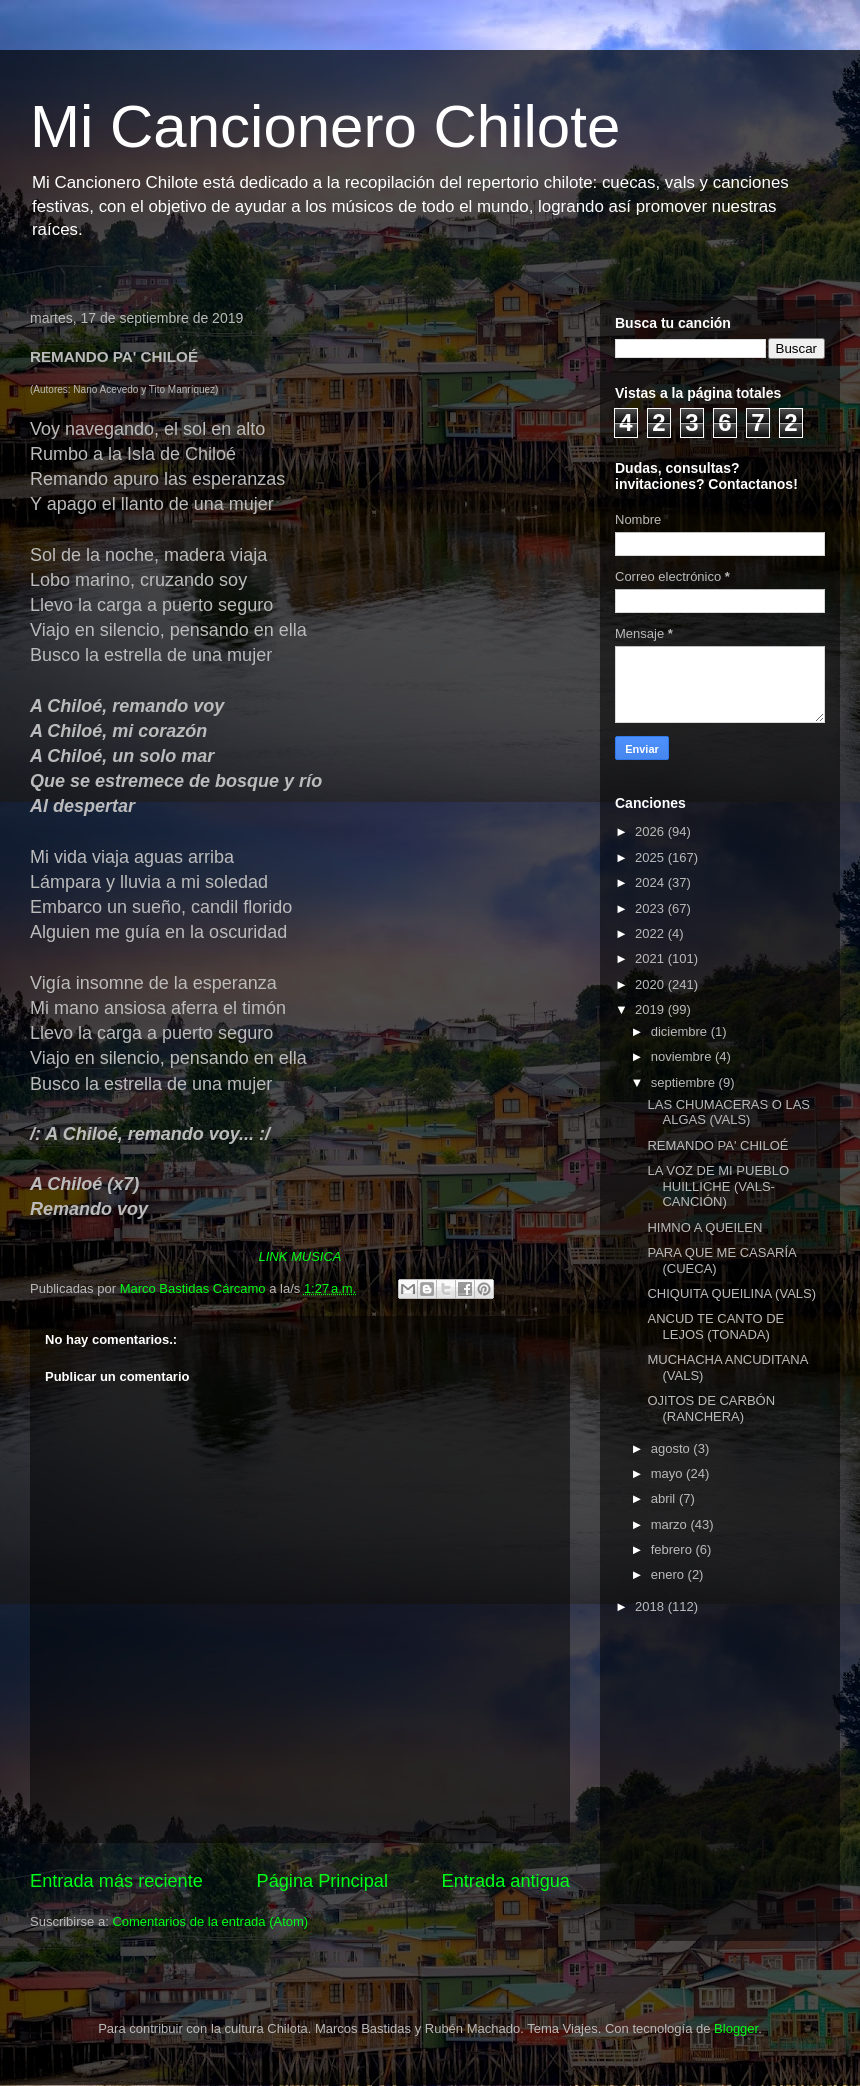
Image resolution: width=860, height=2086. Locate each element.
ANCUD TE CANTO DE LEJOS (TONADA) (715, 1326)
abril (665, 1498)
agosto (672, 1448)
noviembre (683, 1056)
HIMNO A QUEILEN (704, 1227)
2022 (651, 933)
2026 (651, 831)
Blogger (736, 2028)
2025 (651, 857)
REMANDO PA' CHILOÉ (717, 1145)
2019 (651, 1009)
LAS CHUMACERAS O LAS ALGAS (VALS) (728, 1112)
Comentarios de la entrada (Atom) (210, 1921)
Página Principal (322, 1881)
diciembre (681, 1031)
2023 (651, 908)
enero (669, 1574)
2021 (651, 958)
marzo (671, 1524)
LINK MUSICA (299, 1256)
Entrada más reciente (116, 1881)
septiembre (685, 1082)
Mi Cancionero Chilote (325, 126)
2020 (651, 984)
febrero (673, 1549)
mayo (668, 1473)
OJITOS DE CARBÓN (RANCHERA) (711, 1408)
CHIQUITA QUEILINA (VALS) (731, 1293)
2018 (651, 1606)
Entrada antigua (506, 1881)
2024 (651, 882)
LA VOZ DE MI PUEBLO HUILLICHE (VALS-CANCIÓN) (718, 1186)
